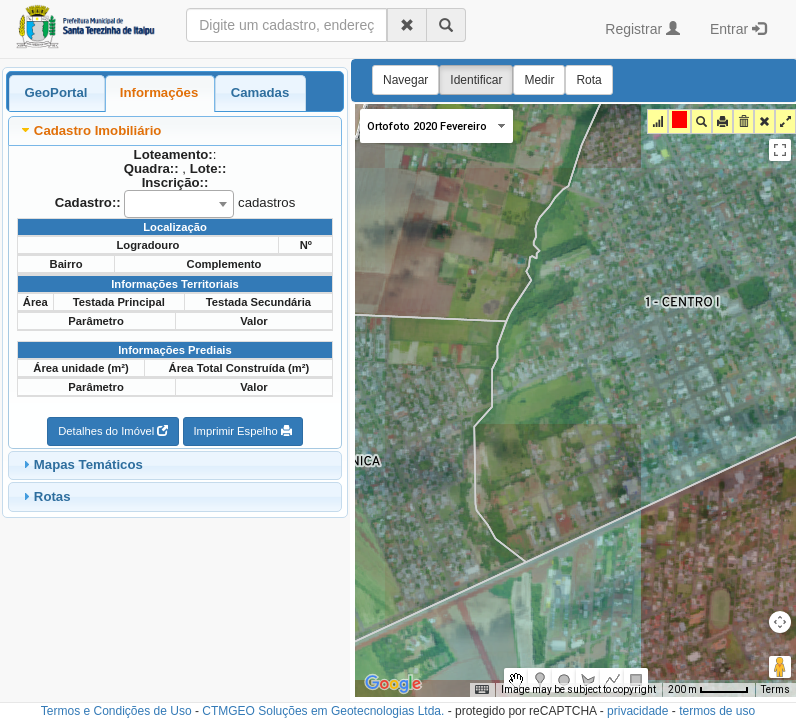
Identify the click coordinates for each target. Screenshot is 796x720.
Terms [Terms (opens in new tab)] (775, 689)
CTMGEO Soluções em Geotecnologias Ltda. (323, 711)
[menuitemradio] (516, 680)
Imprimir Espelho (243, 431)
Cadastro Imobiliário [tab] (90, 130)
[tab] (56, 93)
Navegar (405, 80)
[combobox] (179, 204)
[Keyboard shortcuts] (482, 690)
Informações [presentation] (159, 92)
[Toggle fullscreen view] (780, 150)
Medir (539, 80)
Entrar (738, 29)
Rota (588, 80)
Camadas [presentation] (260, 92)
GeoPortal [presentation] (55, 92)
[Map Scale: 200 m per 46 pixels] (708, 690)
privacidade (637, 711)
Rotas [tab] (44, 496)
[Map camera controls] (780, 622)
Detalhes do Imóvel (113, 431)
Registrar (642, 29)
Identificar (476, 80)
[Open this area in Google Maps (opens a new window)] (393, 684)
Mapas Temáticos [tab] (80, 464)
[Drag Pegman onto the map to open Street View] (780, 667)
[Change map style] (436, 126)
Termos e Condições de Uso (116, 711)
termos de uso (717, 711)
